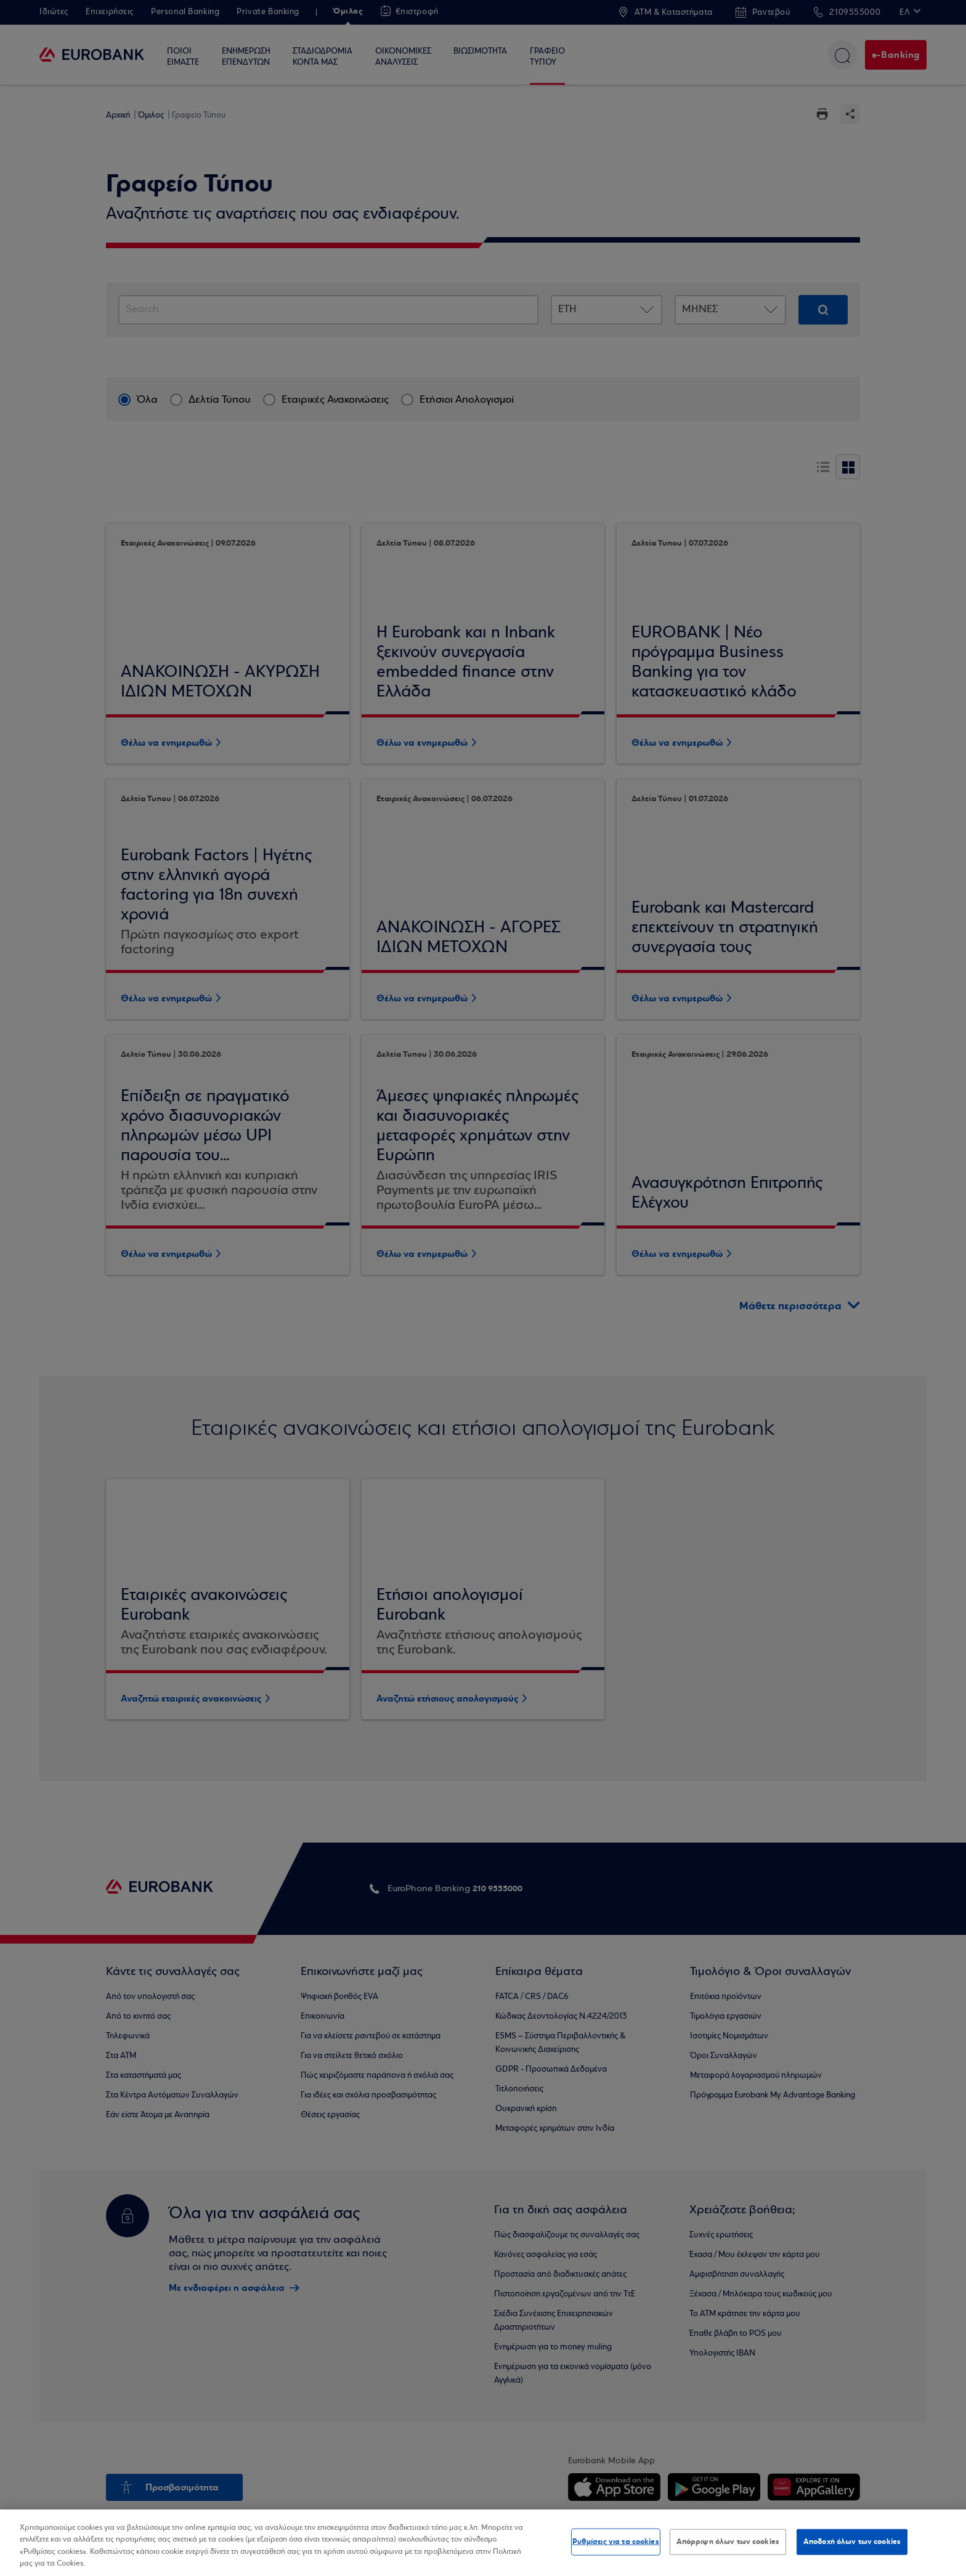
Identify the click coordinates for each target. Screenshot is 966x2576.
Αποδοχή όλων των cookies (852, 2541)
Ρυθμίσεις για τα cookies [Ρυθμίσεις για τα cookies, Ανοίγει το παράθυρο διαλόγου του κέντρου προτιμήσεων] (615, 2541)
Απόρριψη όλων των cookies (727, 2541)
